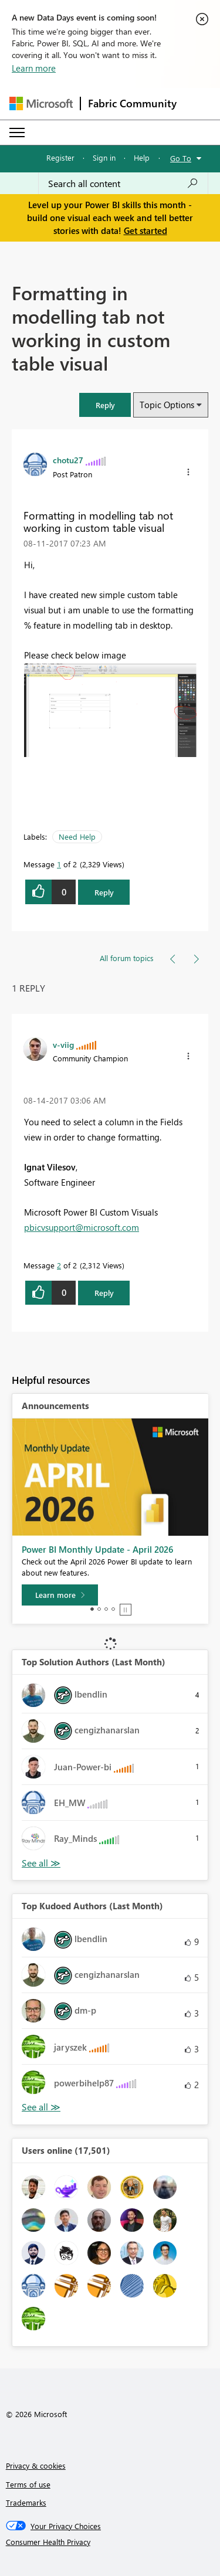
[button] (105, 405)
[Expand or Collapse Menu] (17, 132)
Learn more (34, 68)
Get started (145, 230)
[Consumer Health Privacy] (110, 2542)
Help (142, 157)
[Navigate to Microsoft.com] (41, 103)
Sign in (104, 157)
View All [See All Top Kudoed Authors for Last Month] (41, 2107)
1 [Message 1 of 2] (59, 864)
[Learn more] (60, 1595)
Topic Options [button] (167, 404)
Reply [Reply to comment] (104, 1293)
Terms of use (28, 2484)
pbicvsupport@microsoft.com (81, 1227)
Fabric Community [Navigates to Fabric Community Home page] (132, 103)
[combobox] (123, 183)
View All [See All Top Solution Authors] (41, 1863)
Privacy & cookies (36, 2465)
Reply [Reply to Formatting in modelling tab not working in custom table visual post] (104, 892)
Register (60, 157)
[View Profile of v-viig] (63, 1044)
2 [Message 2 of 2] (59, 1265)
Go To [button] (180, 158)
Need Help (77, 836)
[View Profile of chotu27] (68, 460)
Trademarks (26, 2502)
